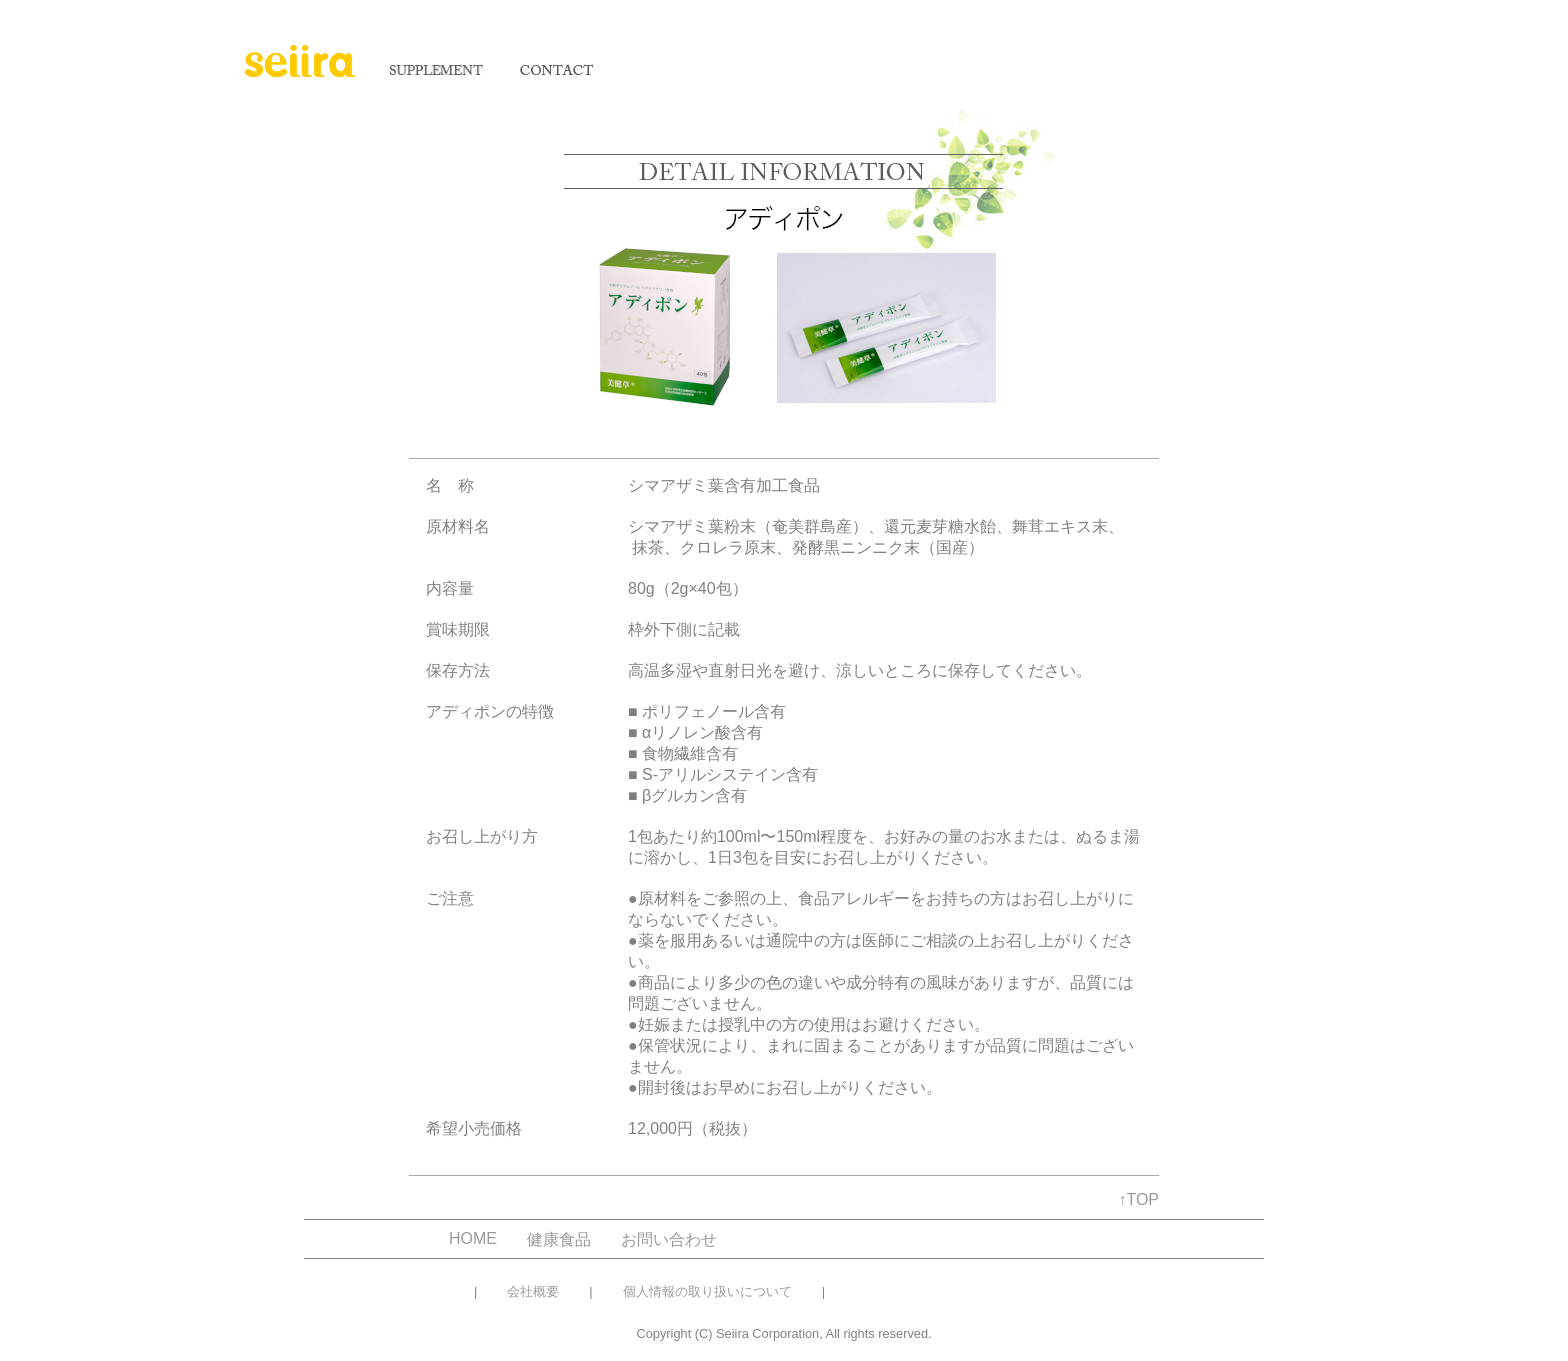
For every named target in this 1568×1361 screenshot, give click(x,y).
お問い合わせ (669, 1239)
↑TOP (1138, 1199)
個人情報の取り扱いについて (707, 1291)
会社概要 (533, 1291)
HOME (473, 1238)
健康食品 (559, 1239)
